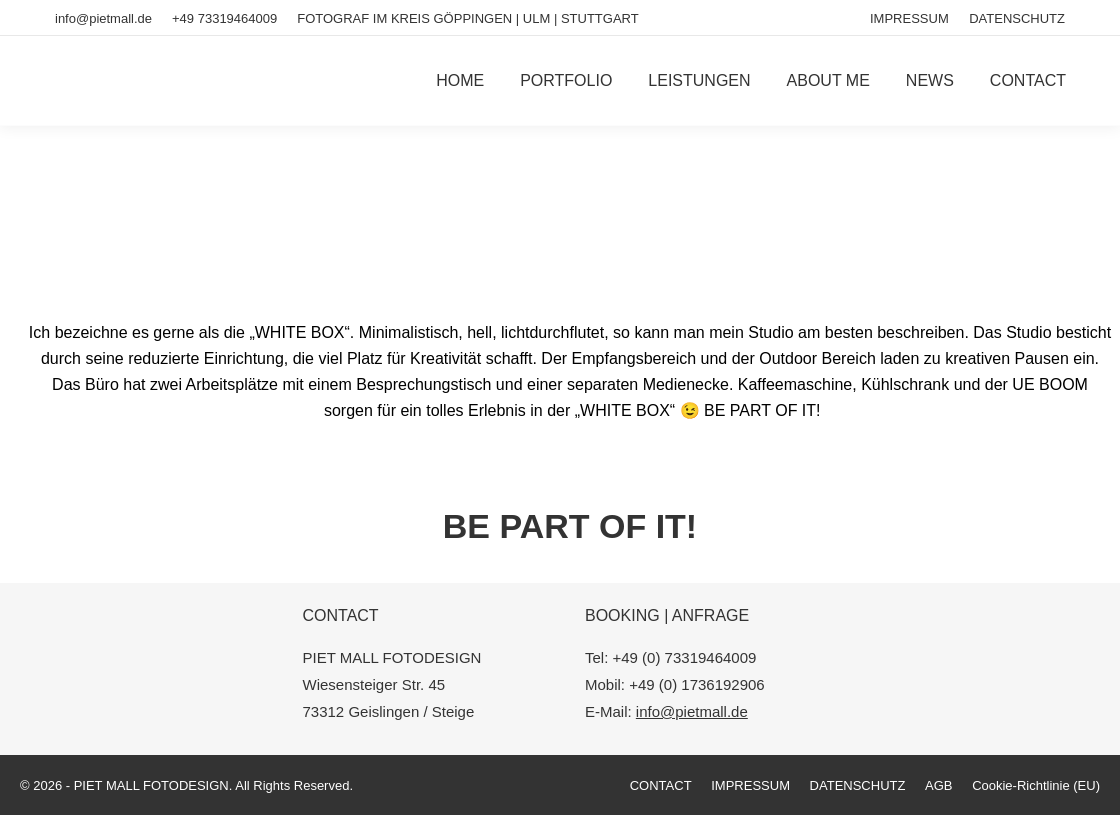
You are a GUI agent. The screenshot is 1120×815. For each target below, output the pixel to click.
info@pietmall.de (103, 18)
